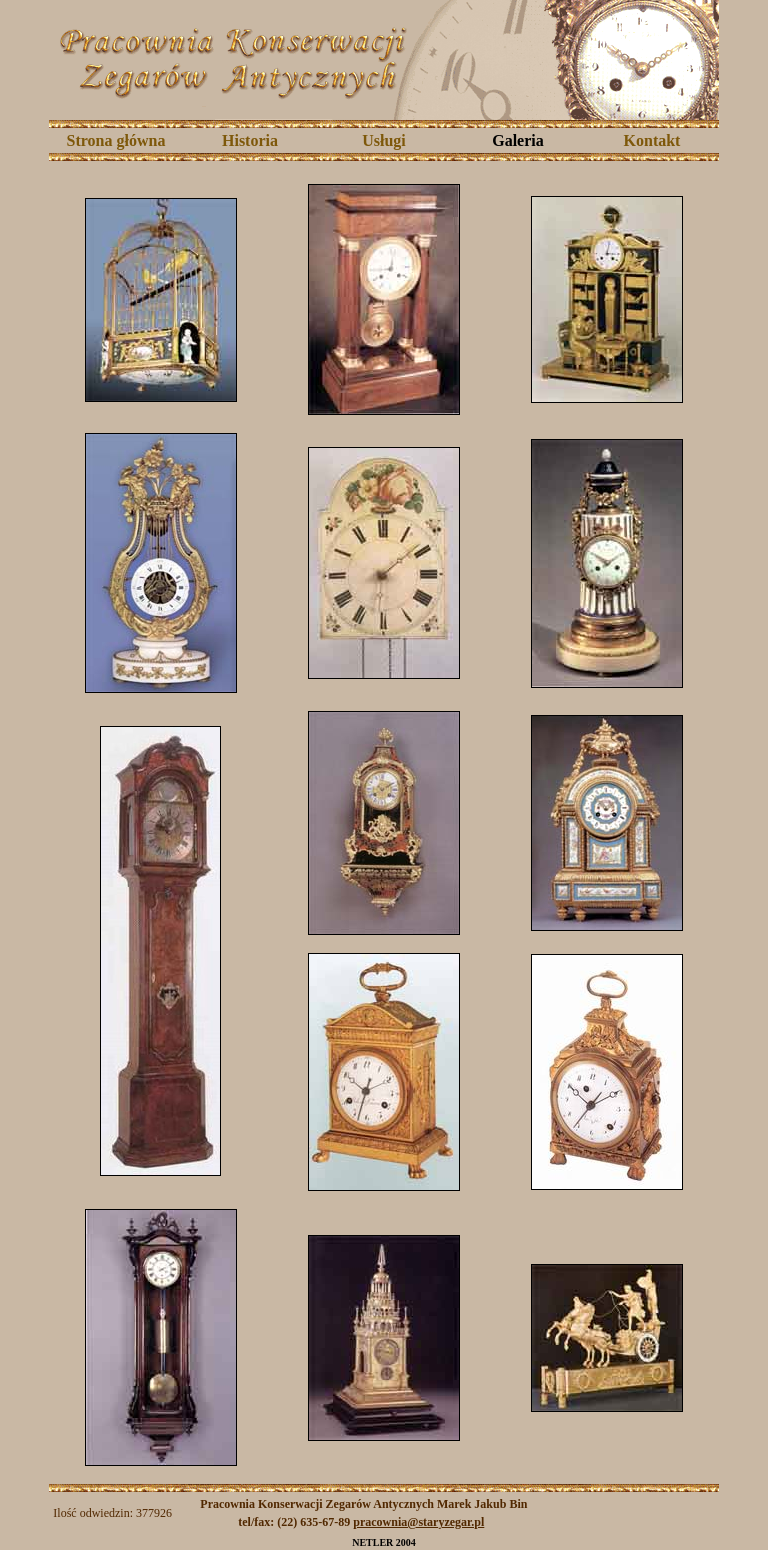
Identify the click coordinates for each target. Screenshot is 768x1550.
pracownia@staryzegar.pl (418, 1522)
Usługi (384, 140)
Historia (250, 140)
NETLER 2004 (384, 1542)
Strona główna (116, 140)
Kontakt (652, 140)
